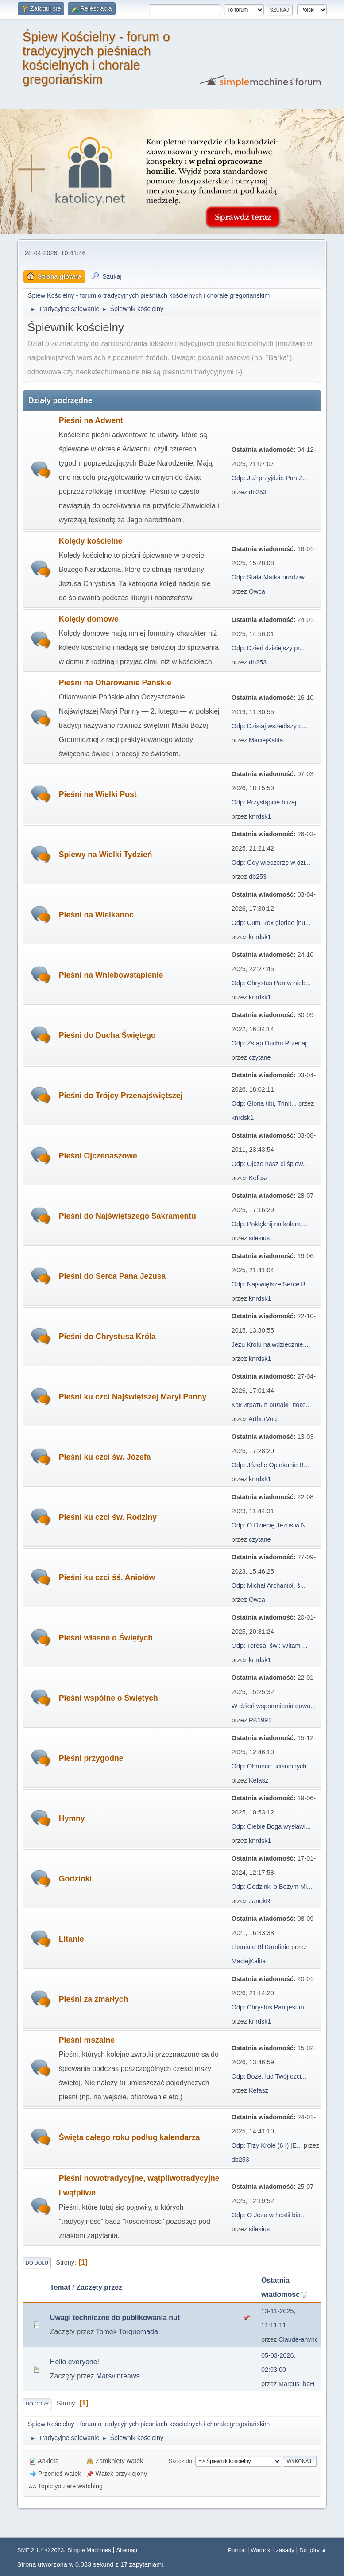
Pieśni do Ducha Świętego (107, 1035)
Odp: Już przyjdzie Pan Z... (270, 478)
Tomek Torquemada (127, 2331)
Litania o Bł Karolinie (261, 1946)
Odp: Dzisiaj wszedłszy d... (269, 726)
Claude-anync (298, 2339)
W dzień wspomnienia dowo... (274, 1706)
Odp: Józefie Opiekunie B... (270, 1465)
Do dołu (37, 2262)
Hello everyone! (74, 2362)
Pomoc (236, 2550)
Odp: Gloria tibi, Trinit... (264, 1103)
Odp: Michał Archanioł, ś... (268, 1585)
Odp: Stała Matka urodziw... (270, 577)
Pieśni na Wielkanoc (96, 914)
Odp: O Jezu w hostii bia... (269, 2215)
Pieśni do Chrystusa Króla (107, 1336)
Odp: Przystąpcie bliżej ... (267, 802)
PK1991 (260, 1720)
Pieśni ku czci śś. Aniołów (107, 1577)
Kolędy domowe (89, 618)
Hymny (72, 1818)
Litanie (71, 1939)
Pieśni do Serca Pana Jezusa (112, 1276)
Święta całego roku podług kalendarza (129, 2137)
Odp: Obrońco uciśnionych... (272, 1766)
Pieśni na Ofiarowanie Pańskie (115, 682)
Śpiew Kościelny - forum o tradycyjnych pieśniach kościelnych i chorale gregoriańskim (96, 58)
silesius (259, 1238)
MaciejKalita (266, 740)
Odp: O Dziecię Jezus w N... (271, 1525)
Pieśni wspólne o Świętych (108, 1698)
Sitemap (127, 2550)
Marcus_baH (296, 2383)
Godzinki (75, 1878)
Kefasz (258, 1177)
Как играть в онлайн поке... (271, 1404)
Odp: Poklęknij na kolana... (269, 1224)
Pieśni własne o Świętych (106, 1637)
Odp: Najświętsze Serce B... (271, 1284)
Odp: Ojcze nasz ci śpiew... (270, 1163)
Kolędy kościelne (91, 540)
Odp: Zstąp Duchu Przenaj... (272, 1043)
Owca (257, 591)
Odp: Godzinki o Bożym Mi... (272, 1886)
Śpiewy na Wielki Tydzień (105, 854)
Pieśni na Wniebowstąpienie (111, 975)
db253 (258, 492)
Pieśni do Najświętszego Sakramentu (127, 1216)
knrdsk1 (260, 816)
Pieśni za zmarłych (93, 1999)
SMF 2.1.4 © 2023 (40, 2550)
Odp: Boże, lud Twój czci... (269, 2076)
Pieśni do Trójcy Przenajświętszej (121, 1095)
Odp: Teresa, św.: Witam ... (270, 1645)
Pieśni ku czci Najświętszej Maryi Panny (132, 1396)
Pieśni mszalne (87, 2040)
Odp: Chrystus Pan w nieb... (271, 983)
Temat (60, 2287)
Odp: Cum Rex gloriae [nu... (271, 922)
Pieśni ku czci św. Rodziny (108, 1517)
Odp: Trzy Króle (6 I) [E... (267, 2145)
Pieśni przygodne (91, 1758)
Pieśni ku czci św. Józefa (105, 1457)
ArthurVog (262, 1418)
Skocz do (180, 2461)
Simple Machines (89, 2550)
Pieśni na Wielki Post (98, 794)
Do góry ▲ (313, 2550)
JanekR (260, 1900)
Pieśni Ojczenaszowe (98, 1155)
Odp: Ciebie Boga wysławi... (271, 1826)
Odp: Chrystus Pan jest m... (270, 2007)
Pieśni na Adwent (91, 420)
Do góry (37, 2403)
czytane (260, 1057)
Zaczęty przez (99, 2287)
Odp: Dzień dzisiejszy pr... (268, 648)
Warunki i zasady (272, 2550)
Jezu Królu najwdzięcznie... (270, 1344)
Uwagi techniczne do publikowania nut (115, 2317)
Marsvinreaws (118, 2376)
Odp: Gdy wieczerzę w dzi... (271, 862)
